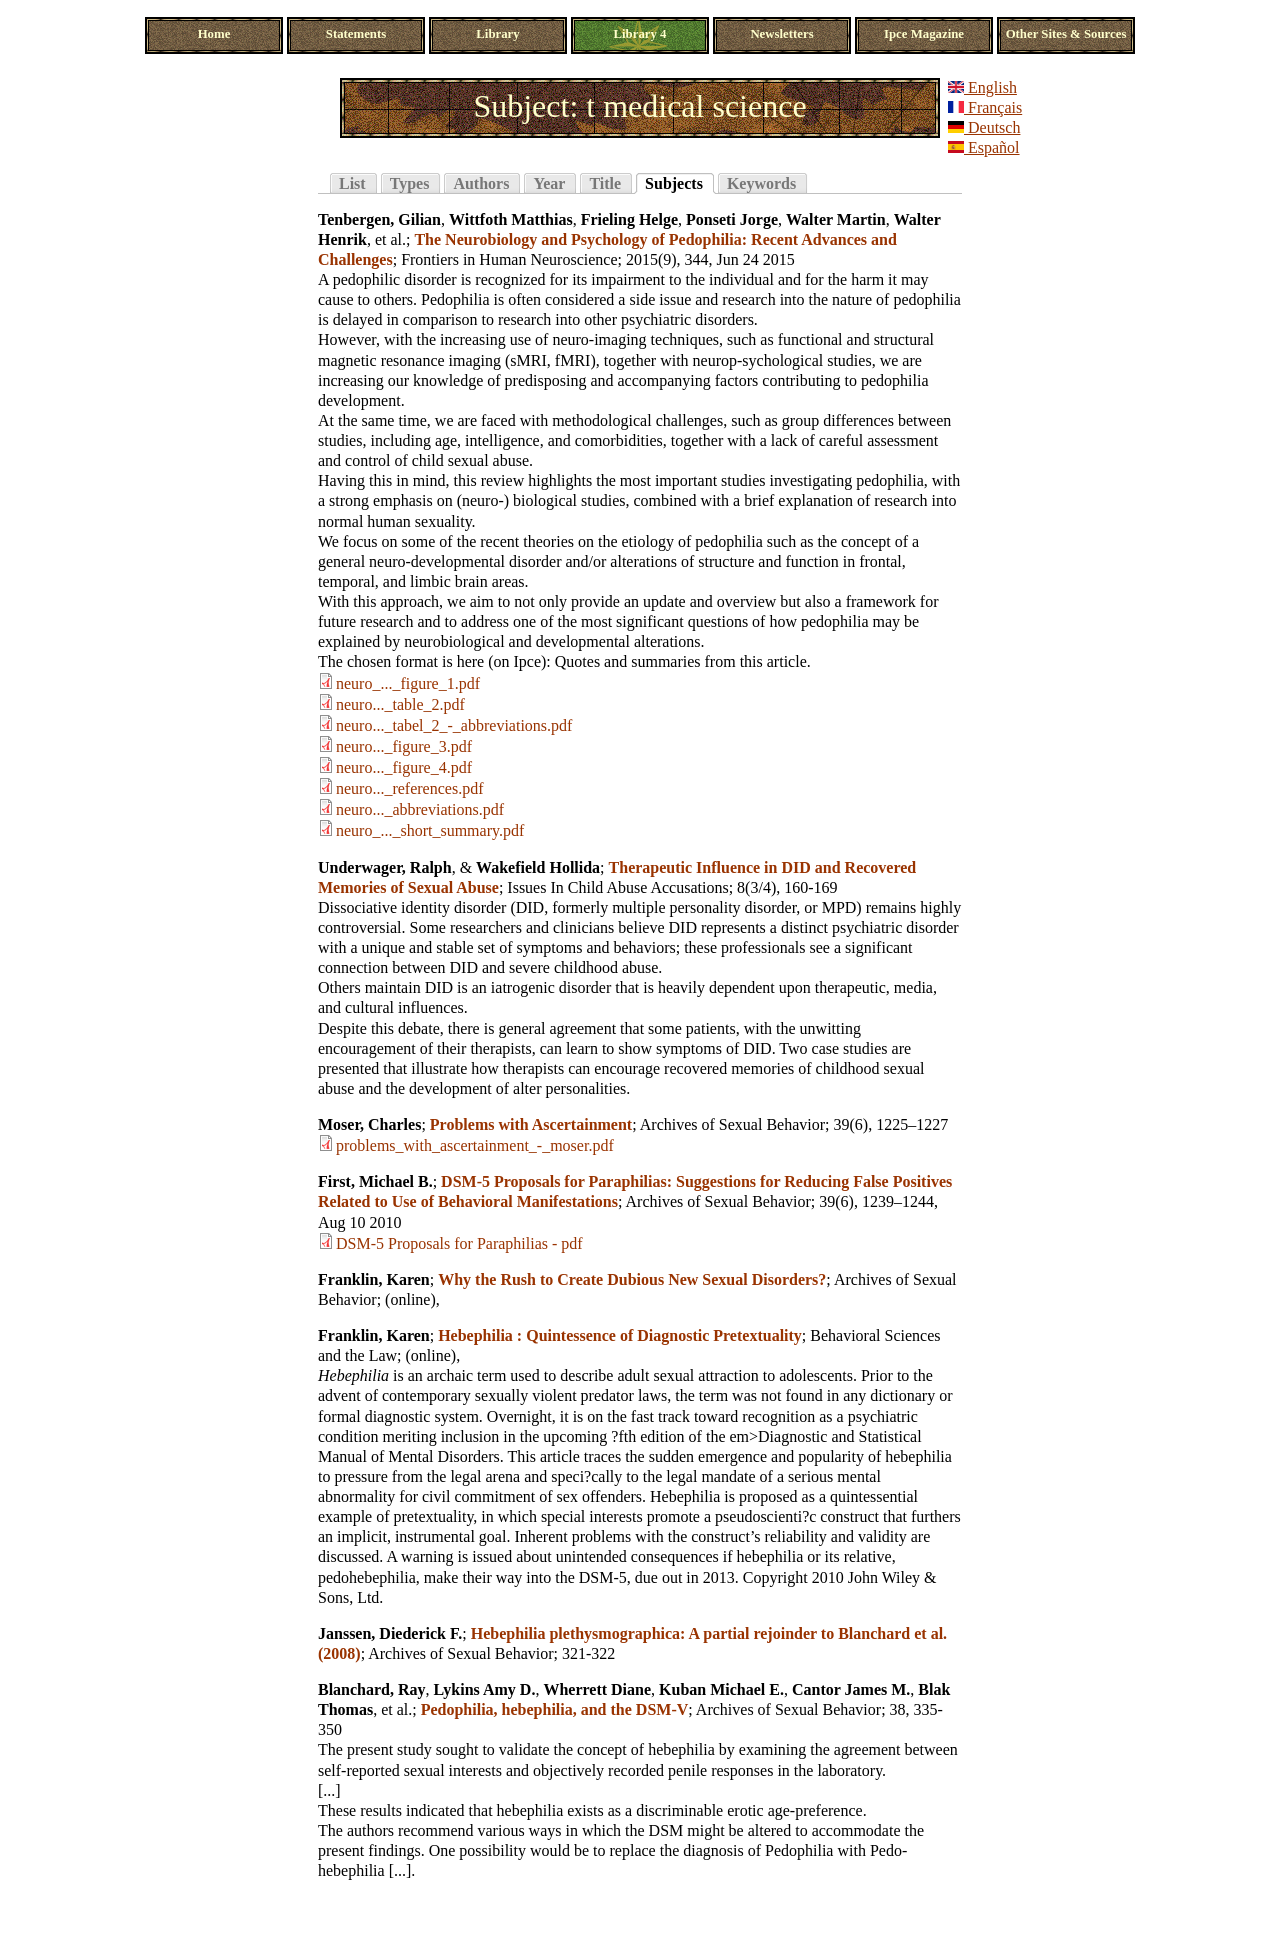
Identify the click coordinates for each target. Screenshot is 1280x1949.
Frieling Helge (629, 219)
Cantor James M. (851, 1689)
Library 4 (640, 34)
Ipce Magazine (924, 34)
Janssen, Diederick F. (390, 1633)
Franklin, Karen (374, 1279)
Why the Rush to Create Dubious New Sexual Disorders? (632, 1279)
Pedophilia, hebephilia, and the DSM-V (555, 1709)
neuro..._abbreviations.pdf (420, 809)
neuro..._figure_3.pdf (404, 746)
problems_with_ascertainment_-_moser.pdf (475, 1145)
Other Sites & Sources (1066, 34)
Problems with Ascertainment (531, 1124)
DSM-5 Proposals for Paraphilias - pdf (459, 1243)
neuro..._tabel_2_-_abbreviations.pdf (454, 725)
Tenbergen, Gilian (379, 219)
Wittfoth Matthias (511, 219)
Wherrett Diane (597, 1689)
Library (497, 34)
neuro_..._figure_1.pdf (408, 683)
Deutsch (984, 127)
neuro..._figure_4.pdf (404, 767)
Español (984, 147)
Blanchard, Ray (372, 1689)
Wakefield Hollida (538, 867)
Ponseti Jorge (732, 219)
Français (985, 107)
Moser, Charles (369, 1124)
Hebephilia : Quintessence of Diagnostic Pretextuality (620, 1335)
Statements (356, 34)
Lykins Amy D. (485, 1689)
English (982, 87)
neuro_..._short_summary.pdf (430, 830)
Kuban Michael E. (721, 1689)
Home (214, 34)
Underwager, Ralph (385, 867)
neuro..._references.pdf (409, 788)
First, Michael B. (375, 1181)
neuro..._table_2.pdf (400, 704)
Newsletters (781, 34)
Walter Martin (836, 219)
